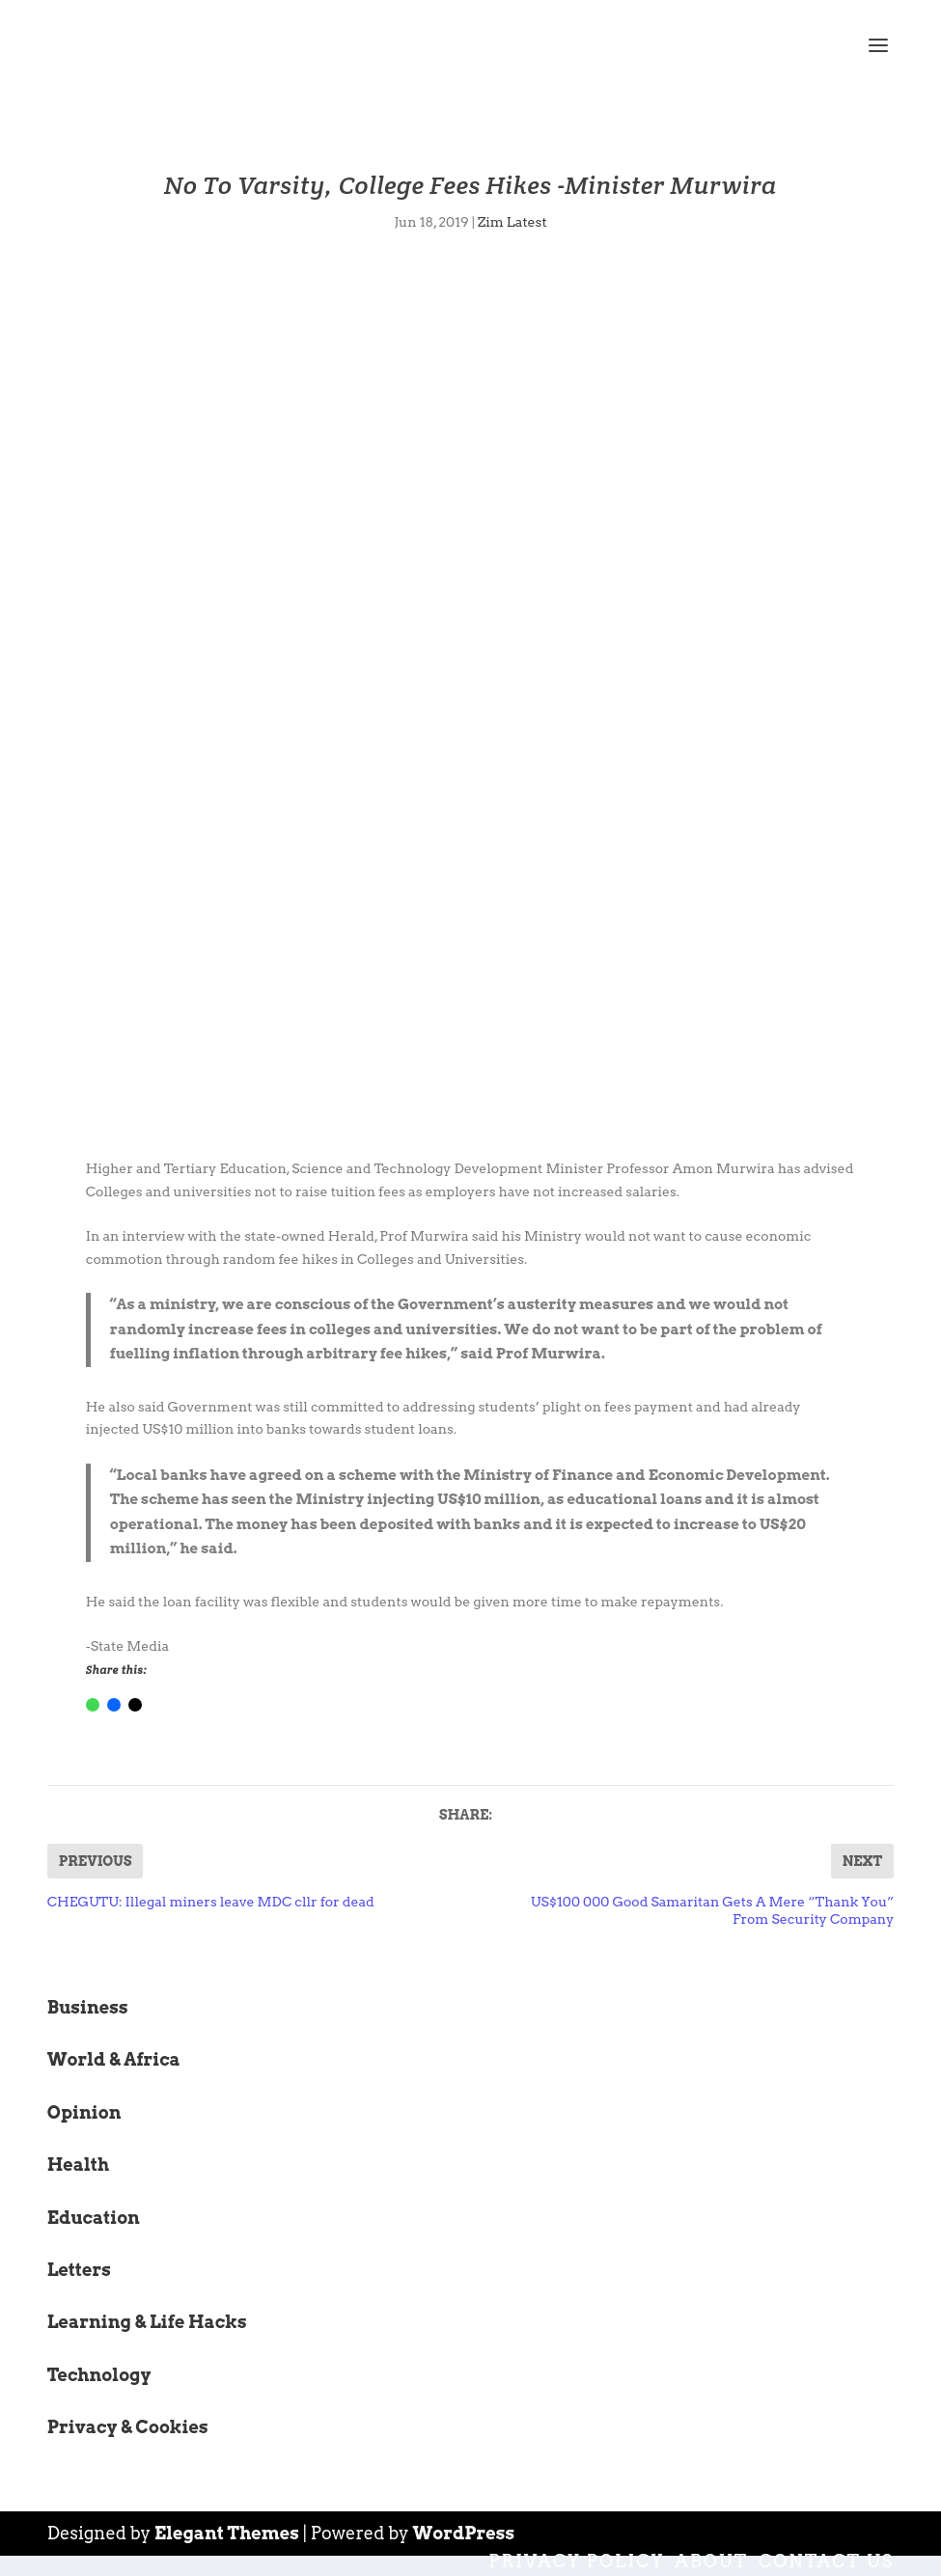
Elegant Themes (226, 2533)
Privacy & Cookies (127, 2427)
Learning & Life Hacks (147, 2322)
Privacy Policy (576, 2561)
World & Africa (113, 2059)
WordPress (464, 2533)
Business (87, 2007)
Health (78, 2164)
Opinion (84, 2112)
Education (93, 2217)
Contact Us (826, 2561)
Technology (99, 2375)
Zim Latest (512, 222)
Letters (79, 2270)
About (711, 2561)
